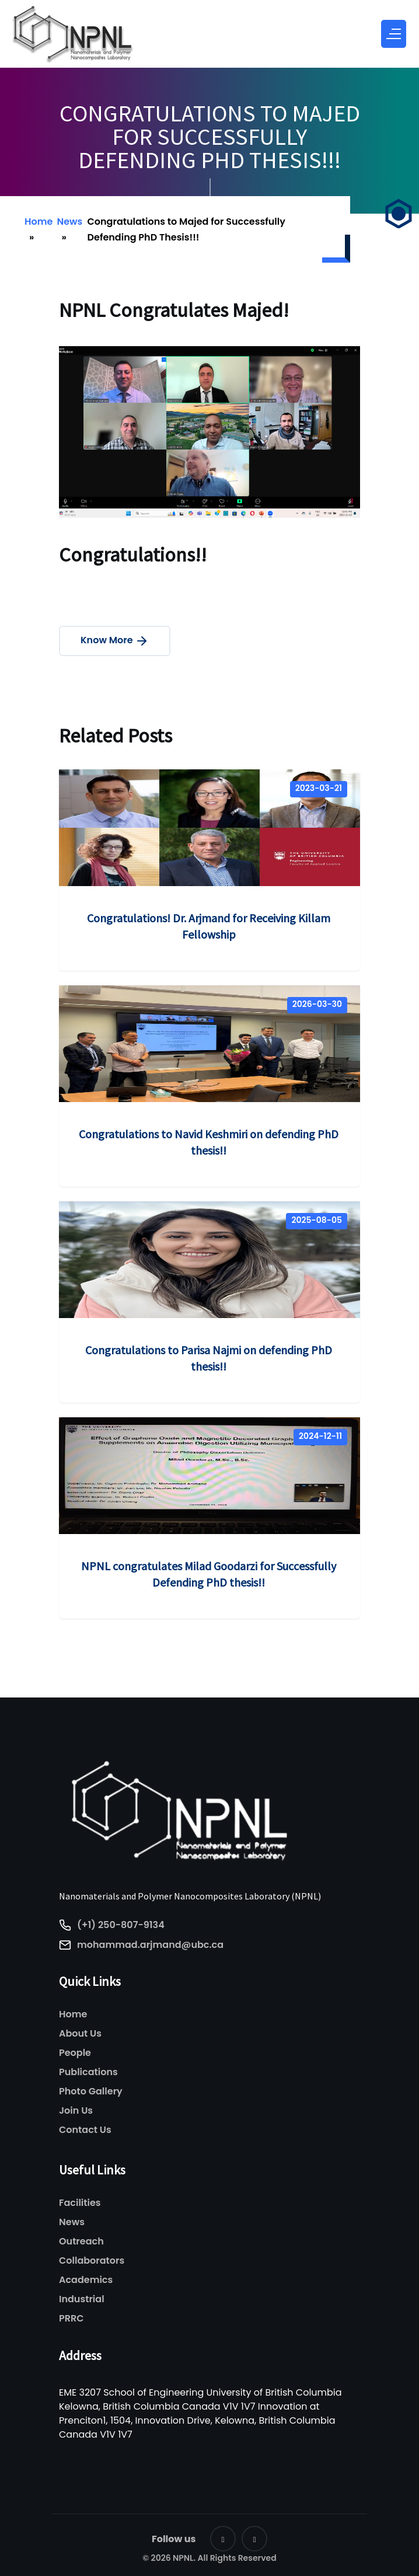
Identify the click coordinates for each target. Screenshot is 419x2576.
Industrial (81, 2299)
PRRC (71, 2318)
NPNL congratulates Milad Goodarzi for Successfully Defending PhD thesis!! (208, 1574)
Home (39, 221)
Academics (86, 2279)
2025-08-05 (316, 1220)
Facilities (80, 2202)
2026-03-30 (317, 1004)
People (75, 2052)
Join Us (76, 2110)
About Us (80, 2033)
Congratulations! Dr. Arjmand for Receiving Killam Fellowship (208, 926)
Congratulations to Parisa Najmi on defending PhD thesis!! (208, 1358)
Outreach (81, 2241)
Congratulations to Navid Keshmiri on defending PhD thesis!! (208, 1142)
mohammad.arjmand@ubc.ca (150, 1944)
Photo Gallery (91, 2091)
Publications (88, 2072)
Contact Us (85, 2129)
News (69, 221)
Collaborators (91, 2260)
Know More (115, 641)
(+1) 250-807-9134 (121, 1925)
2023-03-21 (318, 788)
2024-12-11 (320, 1436)
